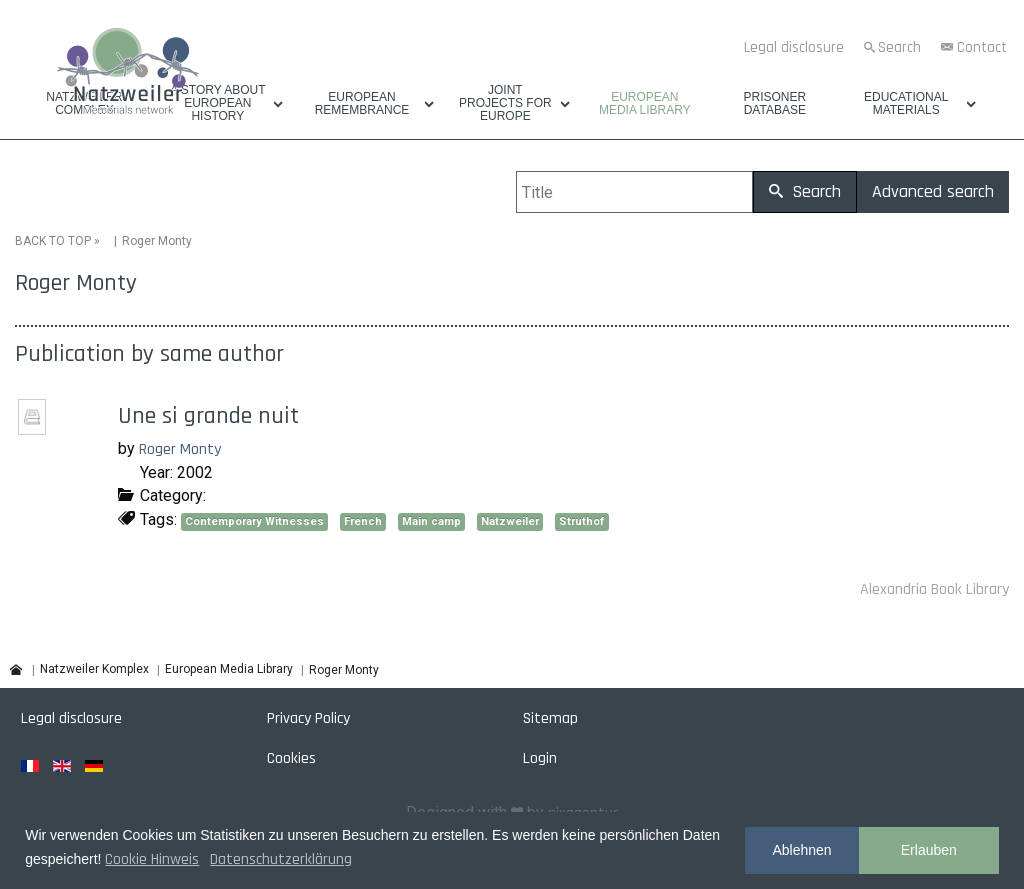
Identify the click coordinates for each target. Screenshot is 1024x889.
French (363, 520)
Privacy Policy (308, 717)
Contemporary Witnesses (254, 520)
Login (540, 757)
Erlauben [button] (929, 850)
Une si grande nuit (208, 416)
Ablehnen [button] (801, 850)
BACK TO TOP (53, 241)
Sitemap (550, 717)
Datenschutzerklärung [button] (281, 859)
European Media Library (645, 104)
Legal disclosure (794, 47)
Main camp (431, 520)
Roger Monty (180, 449)
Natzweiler (510, 520)
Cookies (291, 757)
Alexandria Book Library (934, 589)
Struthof (582, 520)
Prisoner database (774, 104)
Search (899, 47)
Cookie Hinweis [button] (152, 859)
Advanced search (933, 191)
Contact (982, 47)
